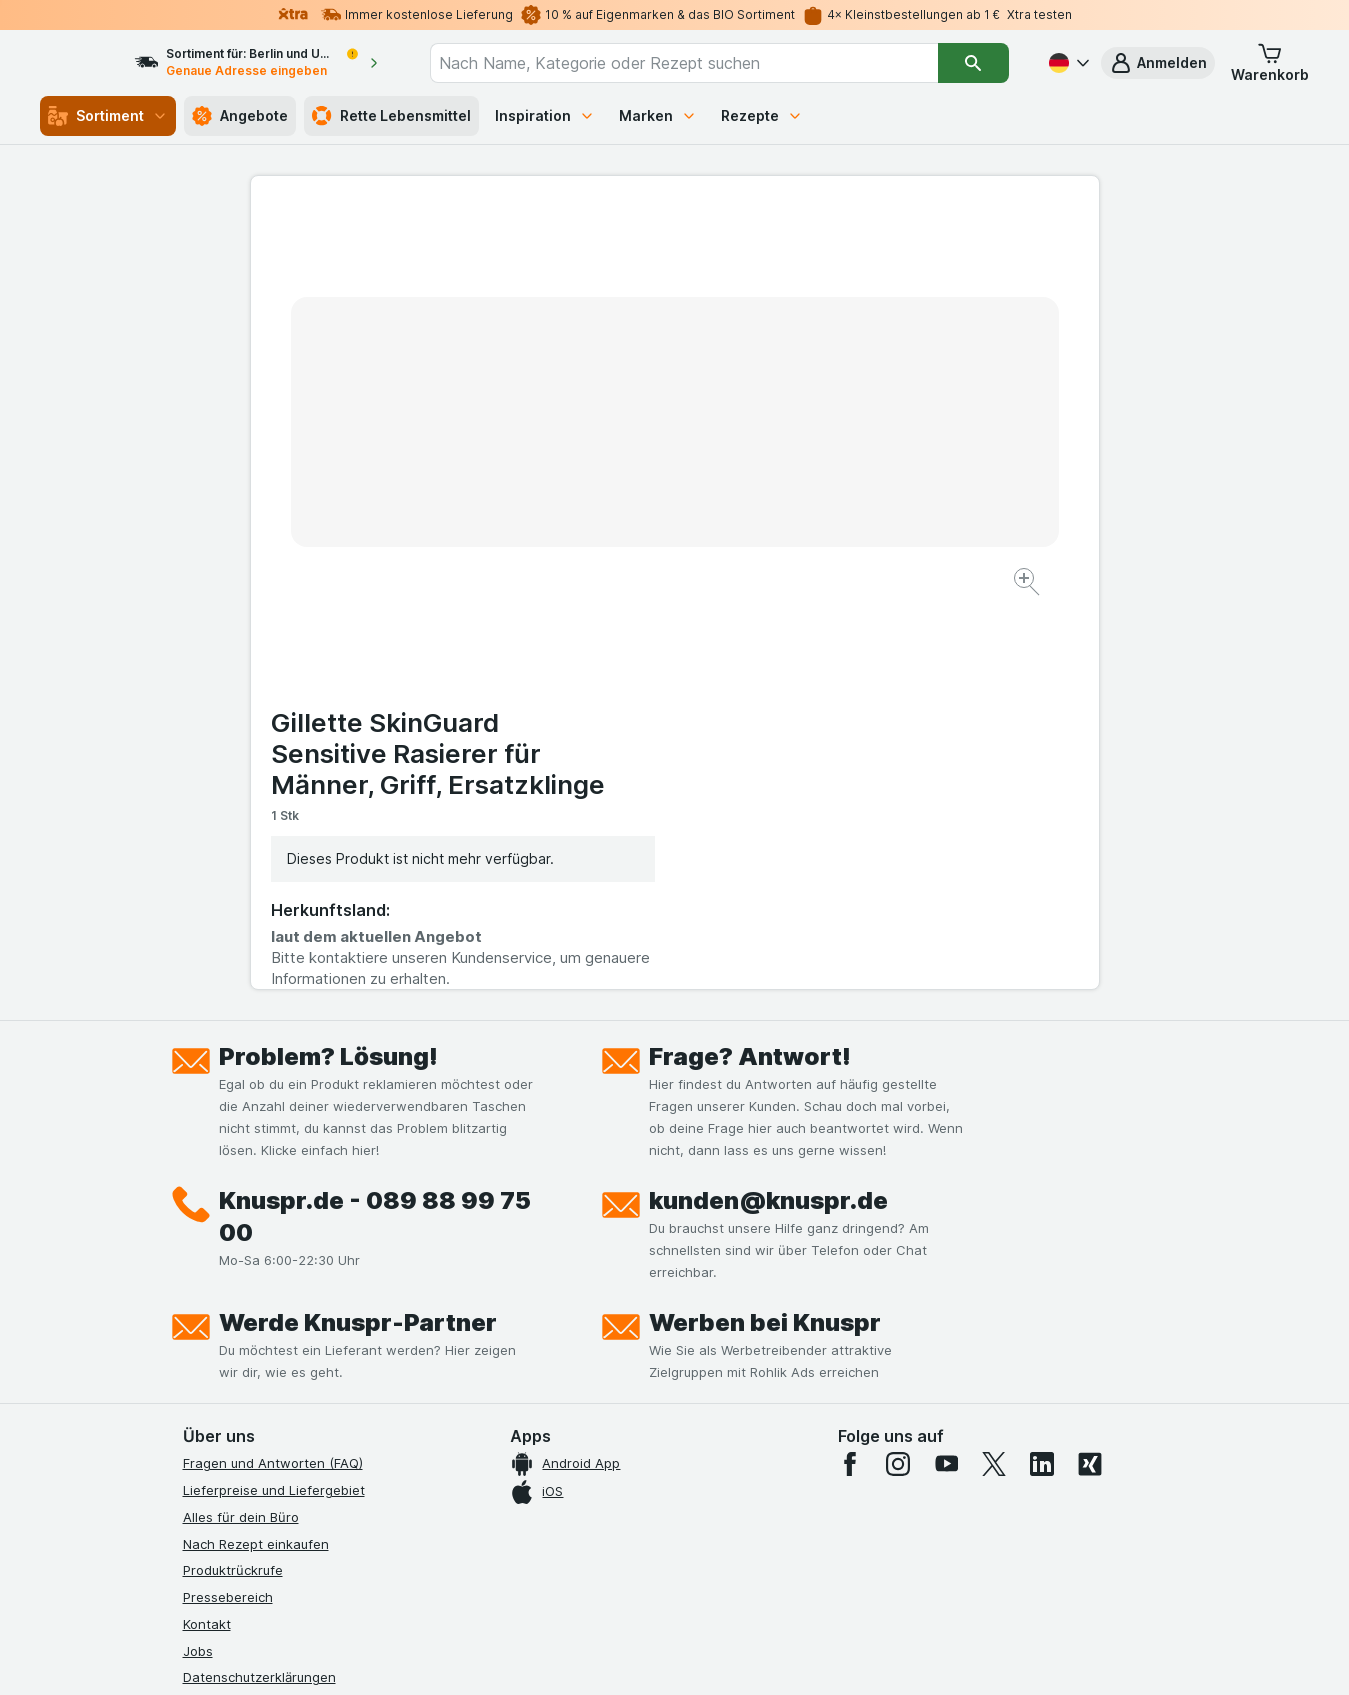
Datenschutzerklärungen (259, 1281)
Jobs (198, 1254)
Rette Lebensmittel (391, 116)
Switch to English (711, 1573)
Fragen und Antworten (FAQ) (273, 1067)
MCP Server (220, 1442)
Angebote (240, 116)
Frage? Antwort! (750, 660)
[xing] (1090, 1068)
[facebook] (850, 1068)
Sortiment (108, 116)
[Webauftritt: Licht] (663, 1655)
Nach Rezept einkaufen (256, 1147)
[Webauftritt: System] (573, 1655)
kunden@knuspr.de (768, 804)
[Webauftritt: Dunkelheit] (764, 1655)
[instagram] (898, 1068)
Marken (658, 115)
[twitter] (994, 1068)
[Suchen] (974, 63)
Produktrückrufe (233, 1174)
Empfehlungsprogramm (255, 1415)
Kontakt (207, 1228)
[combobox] (702, 63)
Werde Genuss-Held (245, 1361)
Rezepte (762, 115)
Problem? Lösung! (328, 660)
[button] (1158, 63)
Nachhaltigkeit (228, 1388)
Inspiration (545, 115)
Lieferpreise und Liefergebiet (274, 1094)
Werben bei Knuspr (765, 926)
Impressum (216, 1335)
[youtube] (946, 1068)
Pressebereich (228, 1201)
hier (518, 1523)
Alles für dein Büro (241, 1121)
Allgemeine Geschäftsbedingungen (292, 1308)
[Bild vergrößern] (604, 520)
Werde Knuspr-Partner (358, 926)
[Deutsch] (1067, 63)
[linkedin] (1042, 1068)
